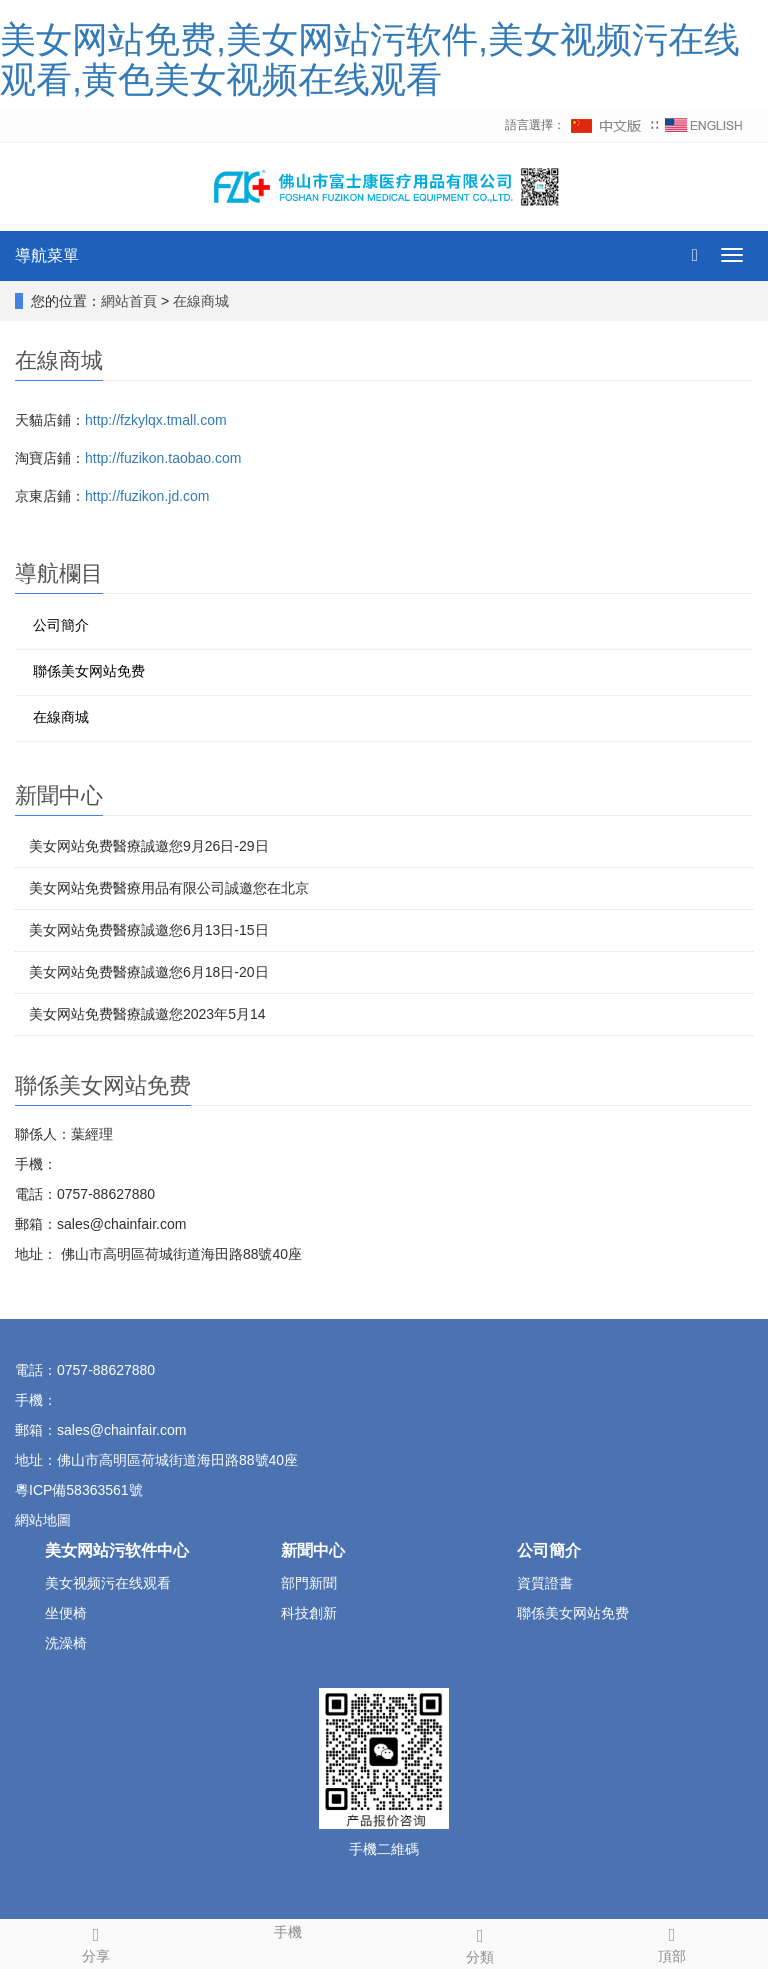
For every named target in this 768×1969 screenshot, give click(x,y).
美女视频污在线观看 (108, 1583)
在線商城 (201, 301)
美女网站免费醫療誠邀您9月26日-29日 (149, 846)
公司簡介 (61, 625)
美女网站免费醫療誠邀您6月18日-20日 (149, 972)
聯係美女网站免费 (89, 671)
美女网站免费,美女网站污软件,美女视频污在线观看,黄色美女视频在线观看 (370, 59)
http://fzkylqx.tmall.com (156, 420)
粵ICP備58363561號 (79, 1490)
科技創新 (309, 1613)
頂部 (672, 1942)
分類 (480, 1943)
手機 (288, 1930)
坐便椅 (66, 1613)
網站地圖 (45, 1520)
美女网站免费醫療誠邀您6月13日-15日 (149, 930)
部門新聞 (309, 1583)
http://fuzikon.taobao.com (163, 458)
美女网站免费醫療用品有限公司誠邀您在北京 (169, 888)
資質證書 (545, 1583)
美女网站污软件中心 (117, 1550)
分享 (96, 1942)
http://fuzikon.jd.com (147, 496)
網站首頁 (129, 301)
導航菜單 (47, 255)
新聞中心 (313, 1550)
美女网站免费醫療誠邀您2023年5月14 (147, 1014)
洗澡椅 (66, 1643)
